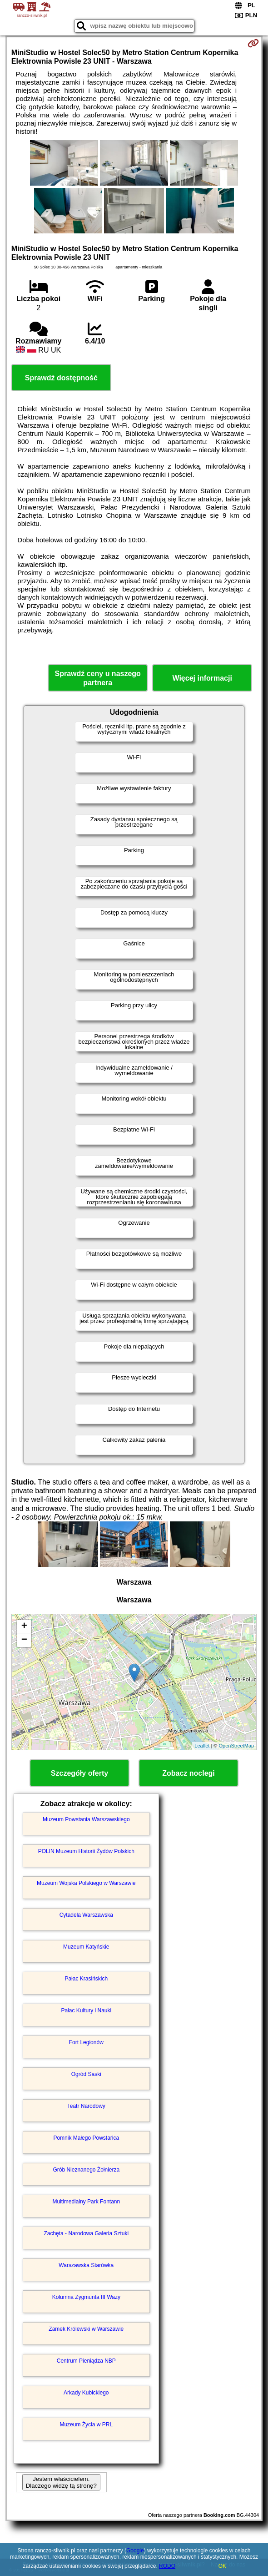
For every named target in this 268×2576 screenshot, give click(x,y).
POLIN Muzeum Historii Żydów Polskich (86, 1851)
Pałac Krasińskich (86, 1978)
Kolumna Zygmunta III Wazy (86, 2297)
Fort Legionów (86, 2042)
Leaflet (201, 1745)
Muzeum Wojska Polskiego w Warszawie (86, 1883)
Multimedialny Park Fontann (86, 2201)
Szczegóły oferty (79, 1773)
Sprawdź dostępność (61, 378)
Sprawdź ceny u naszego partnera (97, 678)
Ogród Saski (86, 2074)
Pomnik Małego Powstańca (86, 2138)
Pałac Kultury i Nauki (86, 2010)
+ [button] (24, 1626)
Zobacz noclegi (188, 1773)
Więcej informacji (202, 678)
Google (135, 2550)
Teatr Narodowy (86, 2106)
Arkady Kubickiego (86, 2392)
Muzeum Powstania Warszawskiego (86, 1819)
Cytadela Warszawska (86, 1915)
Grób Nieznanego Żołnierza (86, 2170)
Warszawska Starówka (86, 2265)
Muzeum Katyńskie (86, 1947)
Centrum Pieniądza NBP (86, 2361)
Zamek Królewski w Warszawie (86, 2329)
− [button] (24, 1640)
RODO (167, 2566)
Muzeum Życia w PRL (86, 2424)
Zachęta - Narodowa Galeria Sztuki (86, 2233)
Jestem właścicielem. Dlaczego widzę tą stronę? (61, 2482)
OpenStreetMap (236, 1745)
